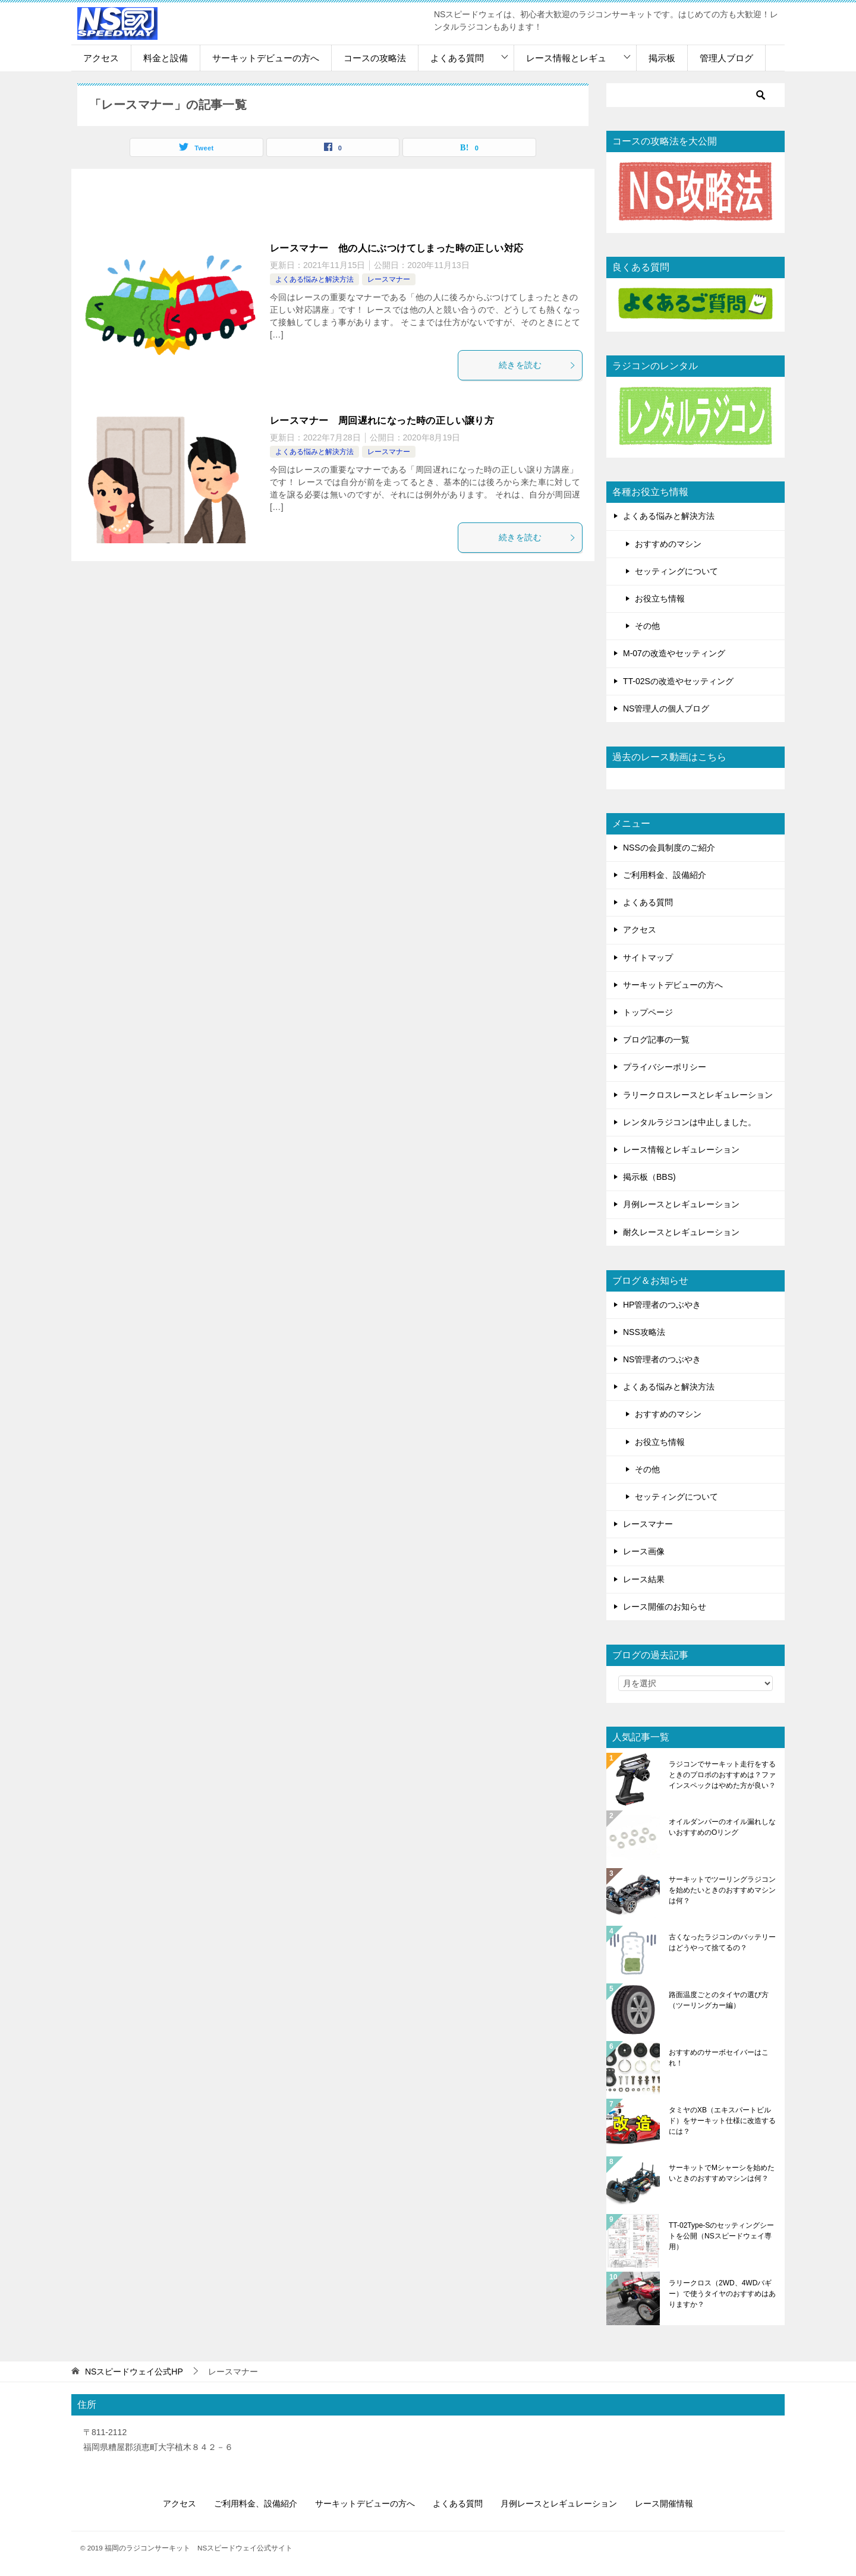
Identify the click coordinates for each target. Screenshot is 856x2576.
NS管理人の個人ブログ (666, 708)
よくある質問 (457, 58)
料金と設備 (165, 58)
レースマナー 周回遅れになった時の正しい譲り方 (382, 420)
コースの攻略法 (375, 58)
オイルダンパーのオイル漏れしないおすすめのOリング (722, 1827)
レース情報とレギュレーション (681, 1149)
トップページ (648, 1012)
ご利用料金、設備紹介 (664, 875)
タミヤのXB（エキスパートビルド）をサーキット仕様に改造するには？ (722, 2121)
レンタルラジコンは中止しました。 (689, 1122)
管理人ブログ (726, 58)
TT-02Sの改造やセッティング (678, 681)
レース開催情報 (664, 2503)
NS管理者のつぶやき (662, 1359)
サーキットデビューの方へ (265, 58)
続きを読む (537, 365)
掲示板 (662, 58)
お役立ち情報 (660, 598)
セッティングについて (676, 571)
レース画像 (644, 1551)
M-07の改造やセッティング (674, 653)
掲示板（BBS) (649, 1177)
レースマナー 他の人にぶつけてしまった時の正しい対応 (396, 248)
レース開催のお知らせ (664, 1606)
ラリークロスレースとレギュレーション (698, 1095)
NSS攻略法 (644, 1332)
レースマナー (388, 279)
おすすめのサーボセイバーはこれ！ (719, 2057)
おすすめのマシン (668, 544)
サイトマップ (648, 957)
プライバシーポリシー (664, 1067)
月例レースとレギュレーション (681, 1204)
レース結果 (644, 1579)
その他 (647, 626)
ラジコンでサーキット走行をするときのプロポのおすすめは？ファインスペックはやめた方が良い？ (722, 1775)
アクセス (101, 58)
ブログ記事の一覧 (656, 1039)
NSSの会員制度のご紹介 (669, 847)
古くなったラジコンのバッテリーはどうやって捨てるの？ (722, 1942)
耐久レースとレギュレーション (681, 1232)
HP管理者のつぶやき (662, 1304)
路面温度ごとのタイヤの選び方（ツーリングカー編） (719, 2000)
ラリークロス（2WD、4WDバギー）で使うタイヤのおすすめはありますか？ (722, 2294)
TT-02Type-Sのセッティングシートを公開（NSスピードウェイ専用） (721, 2236)
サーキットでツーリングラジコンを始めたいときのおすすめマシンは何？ (722, 1890)
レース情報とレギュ (566, 58)
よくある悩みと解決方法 (314, 279)
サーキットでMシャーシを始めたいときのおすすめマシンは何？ (722, 2173)
